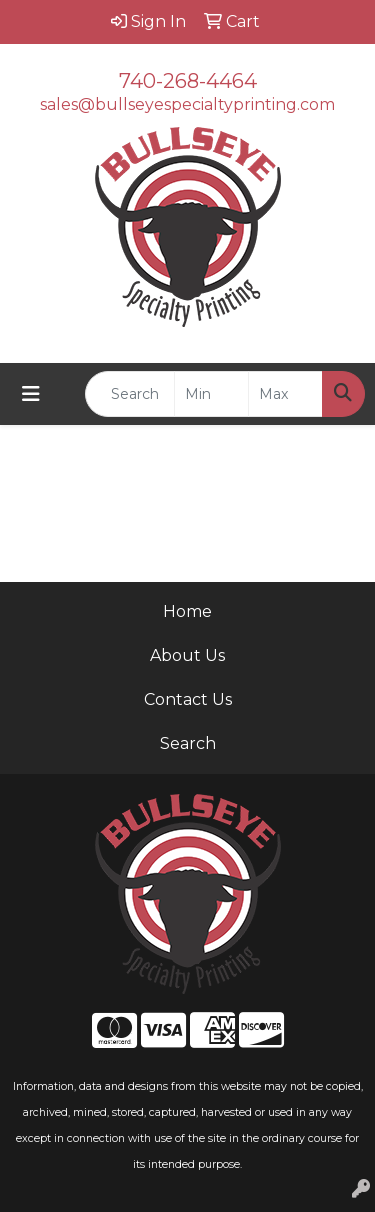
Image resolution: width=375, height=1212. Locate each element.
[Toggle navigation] (31, 394)
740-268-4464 (188, 81)
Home (187, 611)
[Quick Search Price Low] (211, 394)
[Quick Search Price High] (285, 394)
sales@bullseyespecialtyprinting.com (187, 104)
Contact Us (188, 699)
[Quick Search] (130, 394)
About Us (187, 655)
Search (188, 743)
